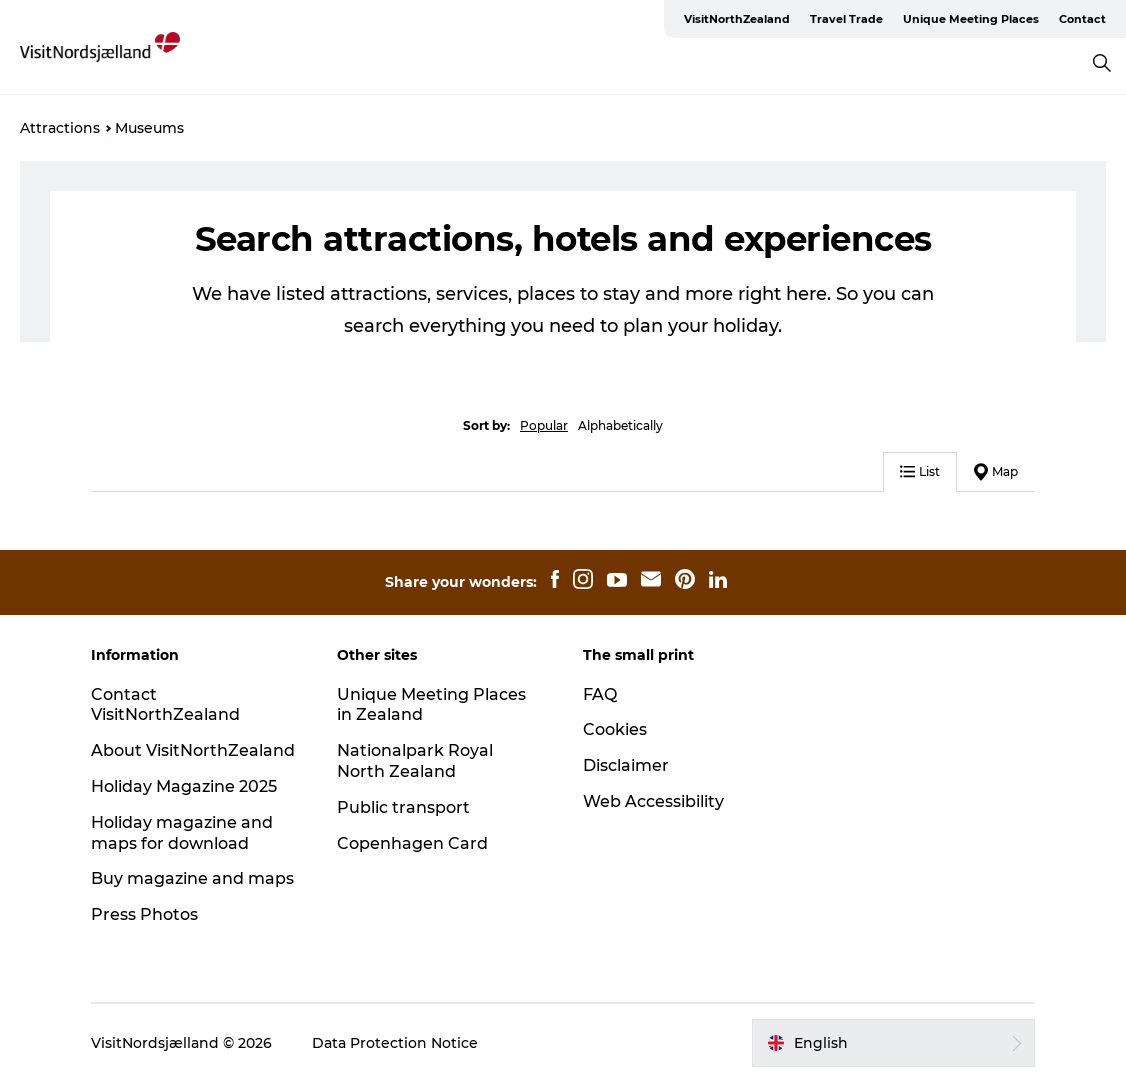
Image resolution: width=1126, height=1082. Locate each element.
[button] (893, 1043)
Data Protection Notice (395, 1043)
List (920, 471)
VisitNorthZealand (737, 19)
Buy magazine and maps (192, 878)
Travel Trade (846, 19)
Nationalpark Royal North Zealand (415, 761)
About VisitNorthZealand (193, 750)
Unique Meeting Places (971, 19)
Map (996, 472)
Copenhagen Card (412, 843)
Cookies (615, 729)
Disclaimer (626, 765)
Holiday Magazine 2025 (184, 786)
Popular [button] (544, 425)
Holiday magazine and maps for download (182, 833)
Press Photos (144, 914)
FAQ (600, 694)
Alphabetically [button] (620, 425)
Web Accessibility (653, 801)
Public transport (403, 807)
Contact (1082, 19)
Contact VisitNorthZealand (165, 705)
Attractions (60, 128)
